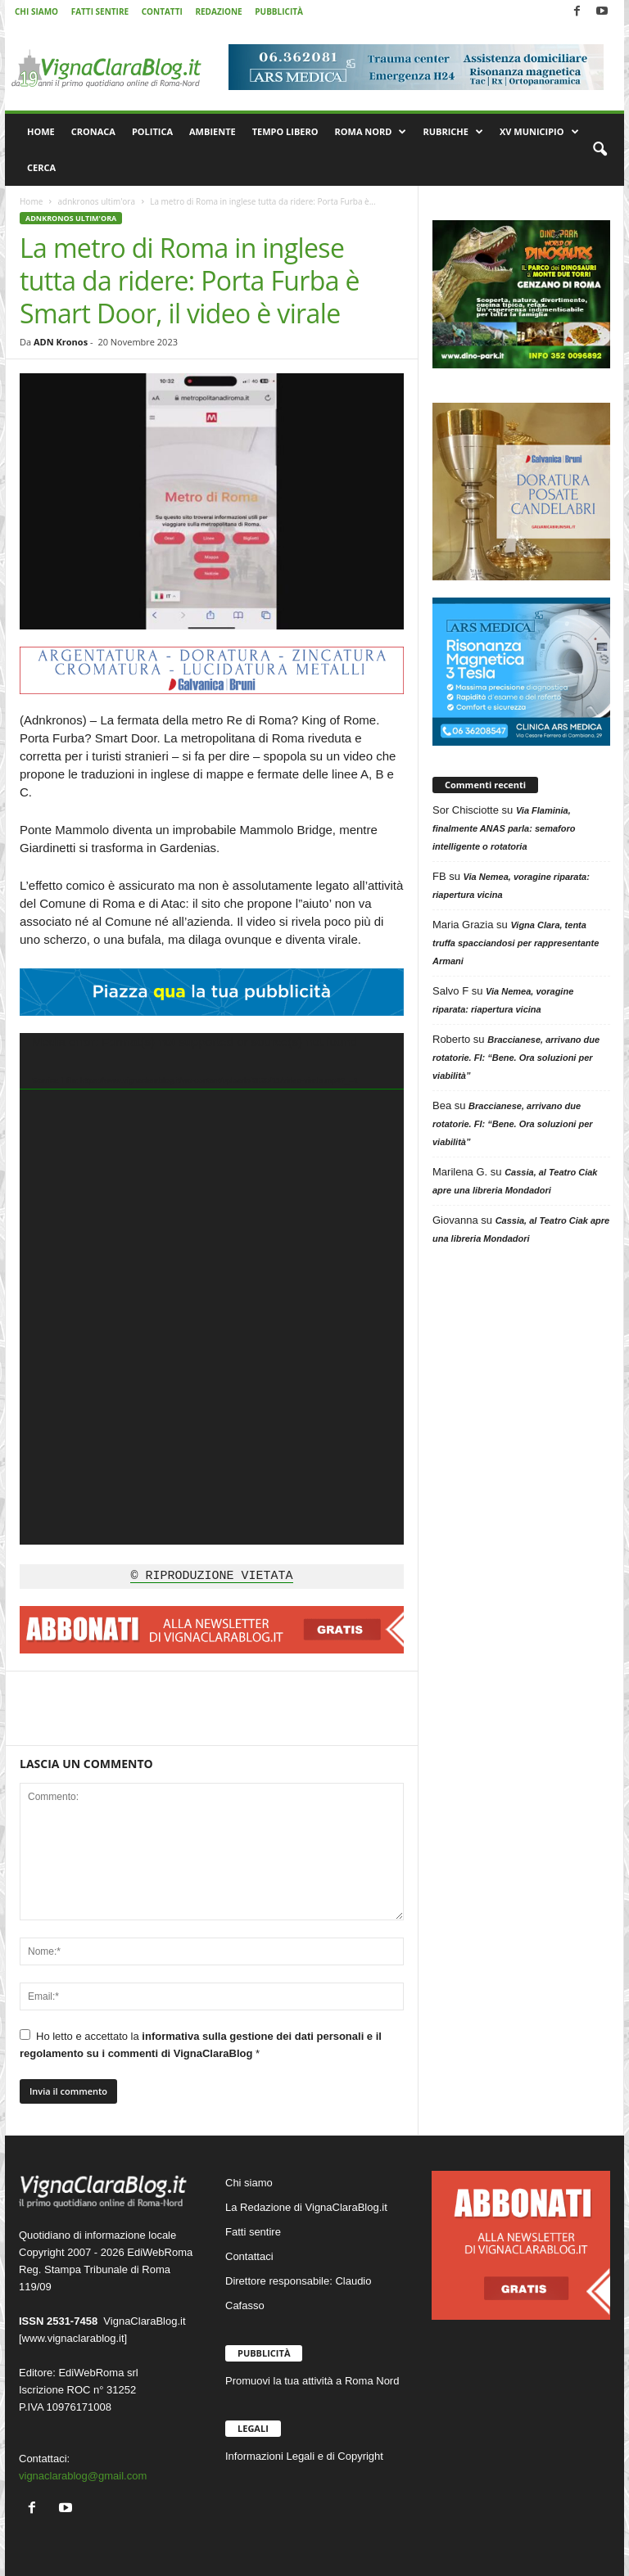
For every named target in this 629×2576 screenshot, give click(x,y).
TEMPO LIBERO (285, 131)
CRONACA (93, 131)
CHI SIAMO (36, 11)
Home (31, 201)
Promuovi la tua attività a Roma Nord (312, 2381)
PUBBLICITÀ (279, 11)
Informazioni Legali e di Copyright (304, 2456)
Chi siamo (249, 2183)
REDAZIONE (218, 11)
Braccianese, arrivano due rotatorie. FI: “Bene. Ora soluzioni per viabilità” (516, 1057)
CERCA (41, 167)
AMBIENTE (212, 131)
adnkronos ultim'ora (96, 201)
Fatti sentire (253, 2232)
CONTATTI (162, 11)
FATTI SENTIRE (100, 11)
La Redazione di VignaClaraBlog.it (306, 2207)
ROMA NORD (371, 132)
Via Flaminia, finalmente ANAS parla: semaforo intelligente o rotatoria (503, 828)
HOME (41, 131)
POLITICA (152, 131)
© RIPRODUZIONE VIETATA (211, 1576)
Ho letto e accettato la (201, 2044)
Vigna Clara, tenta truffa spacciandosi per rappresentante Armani (515, 943)
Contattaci (249, 2256)
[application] (212, 1289)
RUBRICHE (452, 132)
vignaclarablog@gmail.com (83, 2476)
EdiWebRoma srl (98, 2372)
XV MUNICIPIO (539, 132)
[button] (599, 150)
